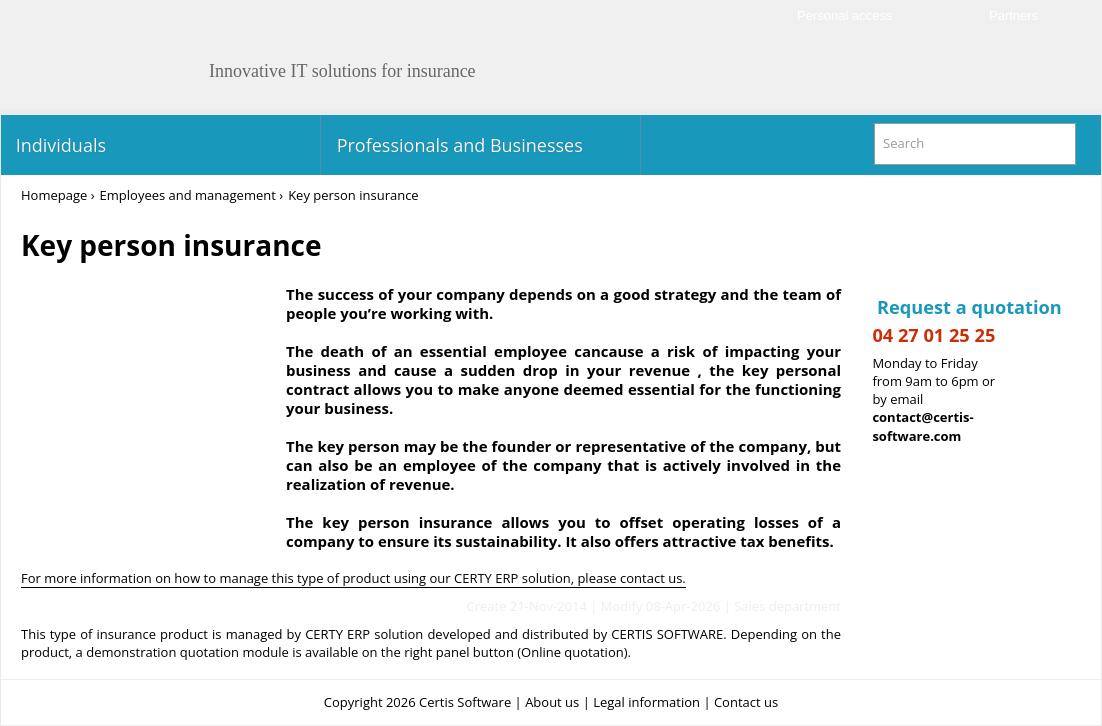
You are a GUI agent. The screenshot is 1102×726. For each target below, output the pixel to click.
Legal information (646, 702)
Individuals (58, 145)
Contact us (746, 702)
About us (552, 702)
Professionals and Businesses (457, 145)
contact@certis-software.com (922, 426)
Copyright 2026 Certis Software (417, 702)
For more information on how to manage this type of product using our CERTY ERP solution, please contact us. (353, 578)
